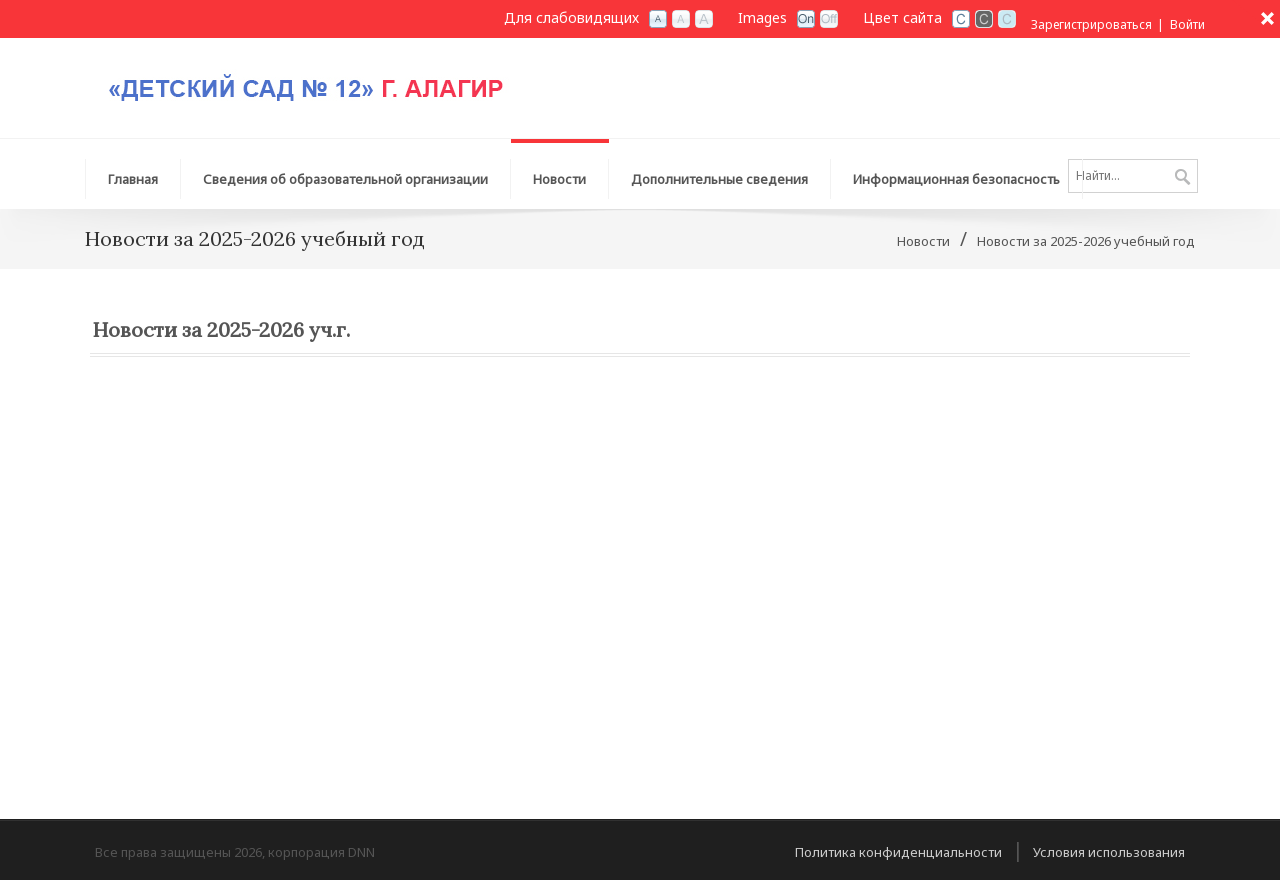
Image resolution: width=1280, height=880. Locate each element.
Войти (1187, 24)
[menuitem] (346, 174)
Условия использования (1109, 852)
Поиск (1182, 178)
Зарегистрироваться (1091, 24)
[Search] (1133, 176)
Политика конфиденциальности (898, 852)
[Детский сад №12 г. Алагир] (335, 81)
